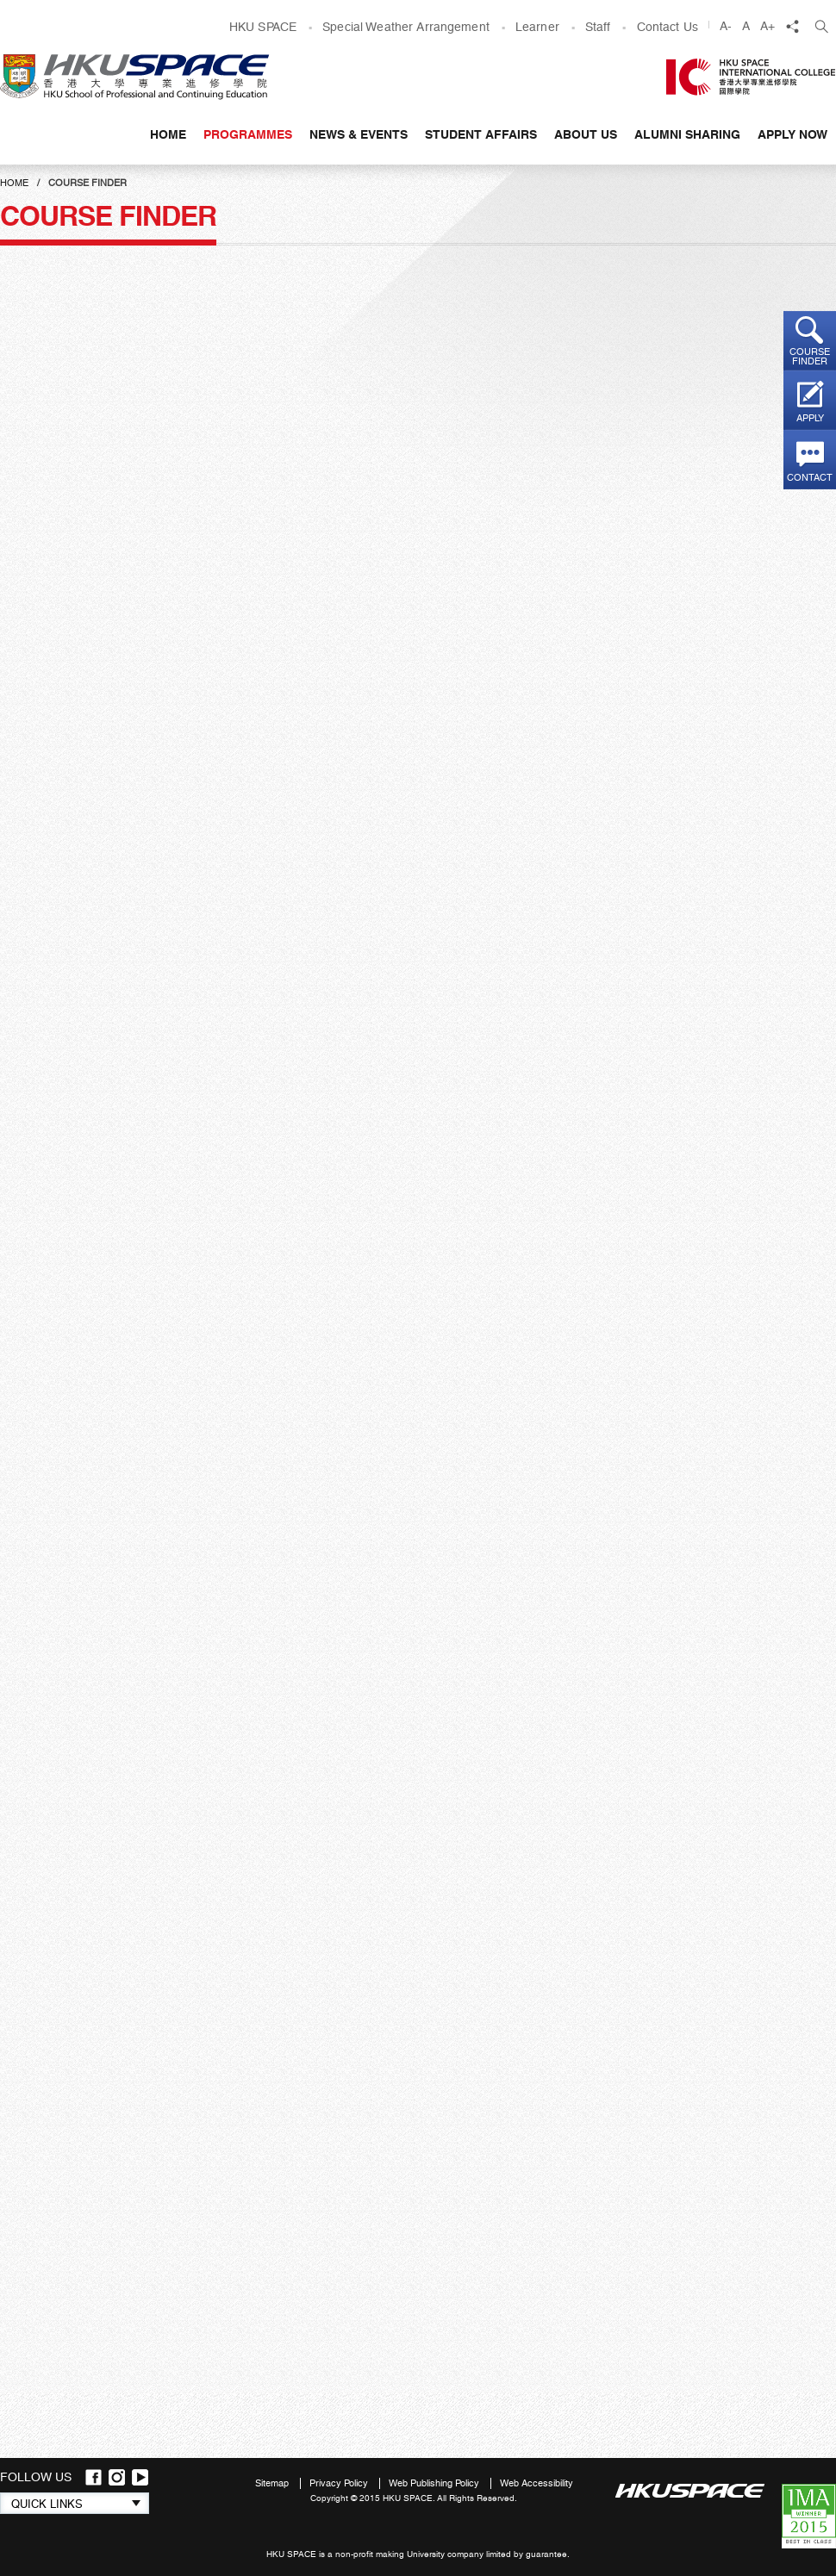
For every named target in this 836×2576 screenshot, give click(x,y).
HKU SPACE (262, 27)
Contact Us (667, 27)
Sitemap (273, 2483)
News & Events (358, 134)
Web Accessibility (536, 2483)
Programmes (247, 134)
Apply (810, 418)
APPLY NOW (792, 134)
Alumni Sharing (687, 134)
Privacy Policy (340, 2483)
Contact (810, 477)
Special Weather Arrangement (406, 27)
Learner (537, 27)
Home (168, 134)
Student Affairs (481, 134)
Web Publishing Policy (435, 2483)
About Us (585, 134)
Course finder (809, 356)
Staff (598, 27)
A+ (767, 26)
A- (726, 26)
